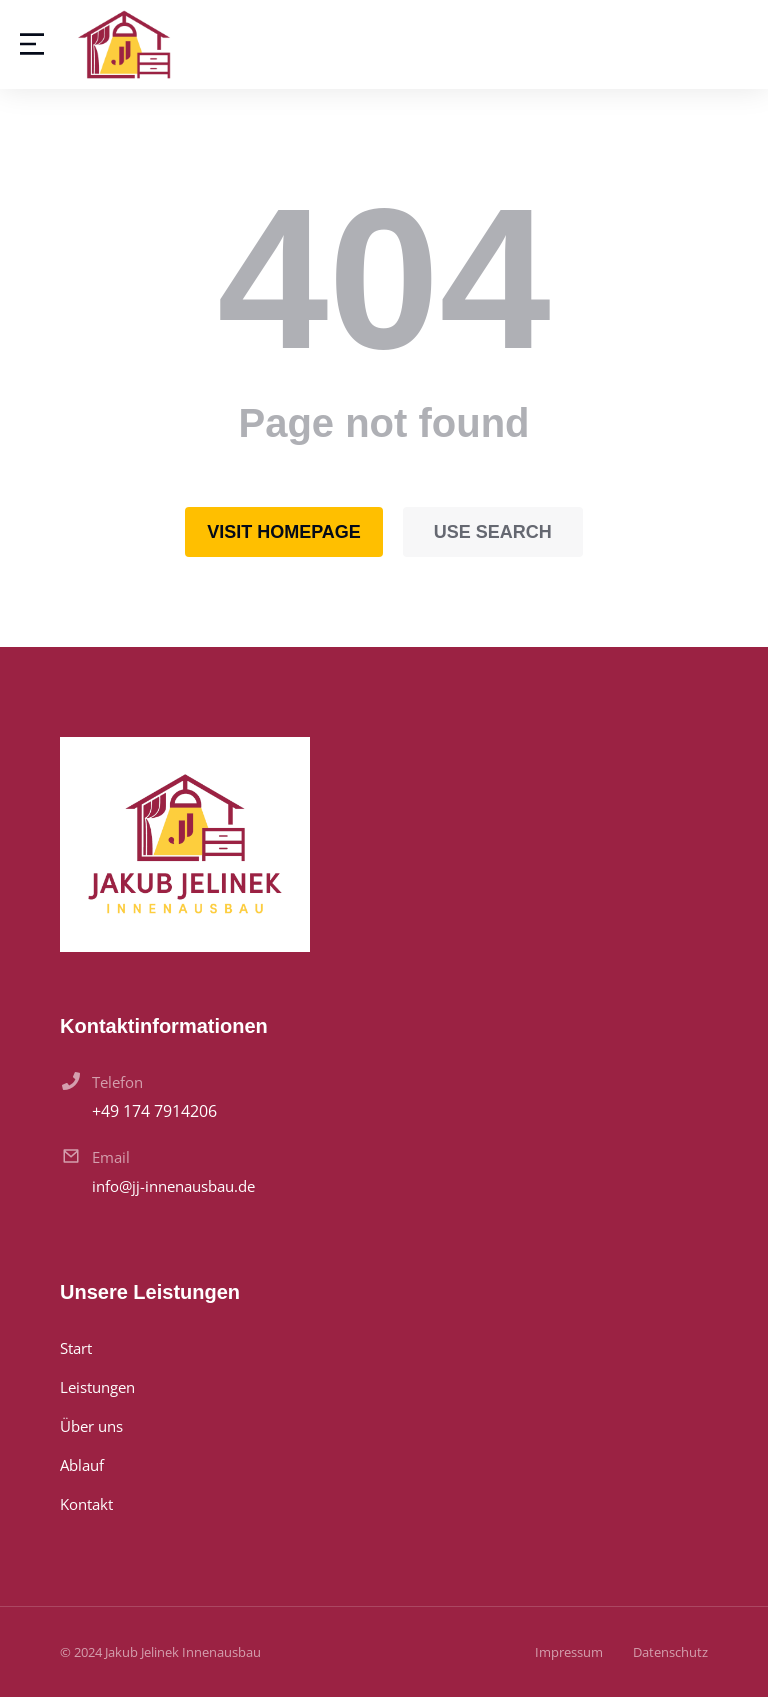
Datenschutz (670, 1652)
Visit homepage (284, 532)
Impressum (569, 1652)
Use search (493, 532)
